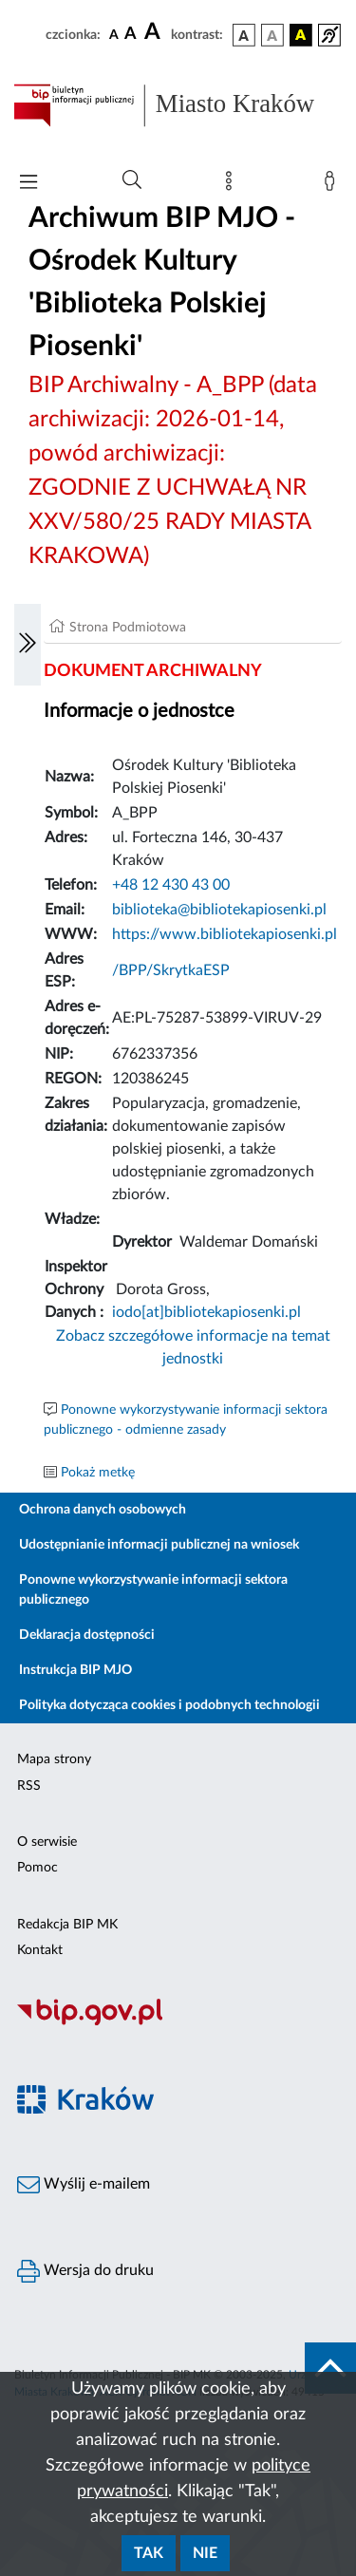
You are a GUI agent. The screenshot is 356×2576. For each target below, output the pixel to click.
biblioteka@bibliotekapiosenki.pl (219, 909)
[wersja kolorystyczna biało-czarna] (272, 35)
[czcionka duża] (154, 32)
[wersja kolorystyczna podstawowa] (244, 35)
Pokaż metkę (98, 1472)
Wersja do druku (85, 2271)
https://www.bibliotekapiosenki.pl (224, 934)
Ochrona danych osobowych (102, 1509)
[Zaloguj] (333, 185)
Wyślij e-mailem (83, 2184)
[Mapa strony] (232, 185)
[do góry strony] (330, 2368)
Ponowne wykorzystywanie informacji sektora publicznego (153, 1590)
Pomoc (37, 1867)
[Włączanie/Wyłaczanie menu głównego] (28, 184)
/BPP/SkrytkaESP (171, 970)
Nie (205, 2553)
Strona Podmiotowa (127, 627)
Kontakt (40, 1950)
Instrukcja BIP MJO (75, 1670)
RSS (29, 1786)
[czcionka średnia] (130, 34)
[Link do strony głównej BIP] (178, 105)
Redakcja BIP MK (67, 1924)
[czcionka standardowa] (114, 34)
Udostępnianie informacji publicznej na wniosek (159, 1544)
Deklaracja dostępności (87, 1635)
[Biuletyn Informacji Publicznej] (178, 2022)
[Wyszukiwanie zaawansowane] (131, 180)
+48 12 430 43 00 (171, 885)
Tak (148, 2553)
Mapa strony (54, 1759)
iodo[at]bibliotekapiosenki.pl (206, 1312)
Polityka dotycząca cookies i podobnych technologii (169, 1705)
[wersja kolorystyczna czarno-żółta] (301, 35)
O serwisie (47, 1842)
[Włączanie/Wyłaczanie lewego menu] (27, 645)
